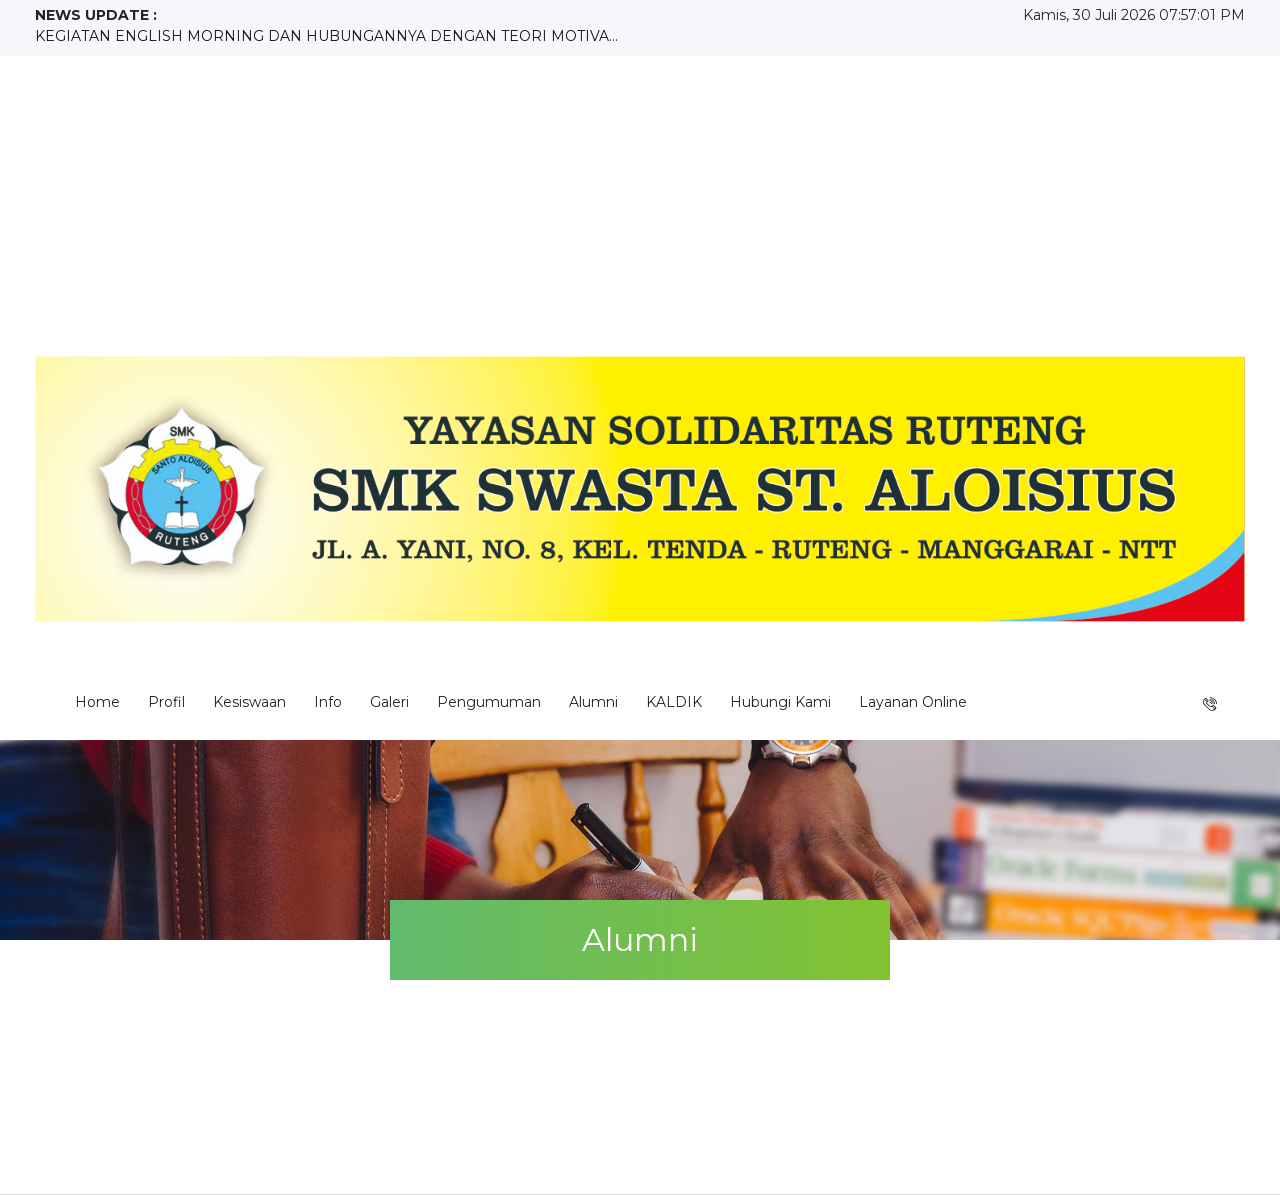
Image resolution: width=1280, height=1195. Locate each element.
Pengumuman (489, 702)
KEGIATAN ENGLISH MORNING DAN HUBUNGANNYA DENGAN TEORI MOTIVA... (326, 36)
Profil (166, 702)
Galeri (389, 702)
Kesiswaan (249, 702)
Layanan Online (913, 702)
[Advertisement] (640, 206)
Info (328, 702)
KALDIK (674, 702)
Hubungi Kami (780, 702)
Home (97, 702)
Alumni (593, 702)
